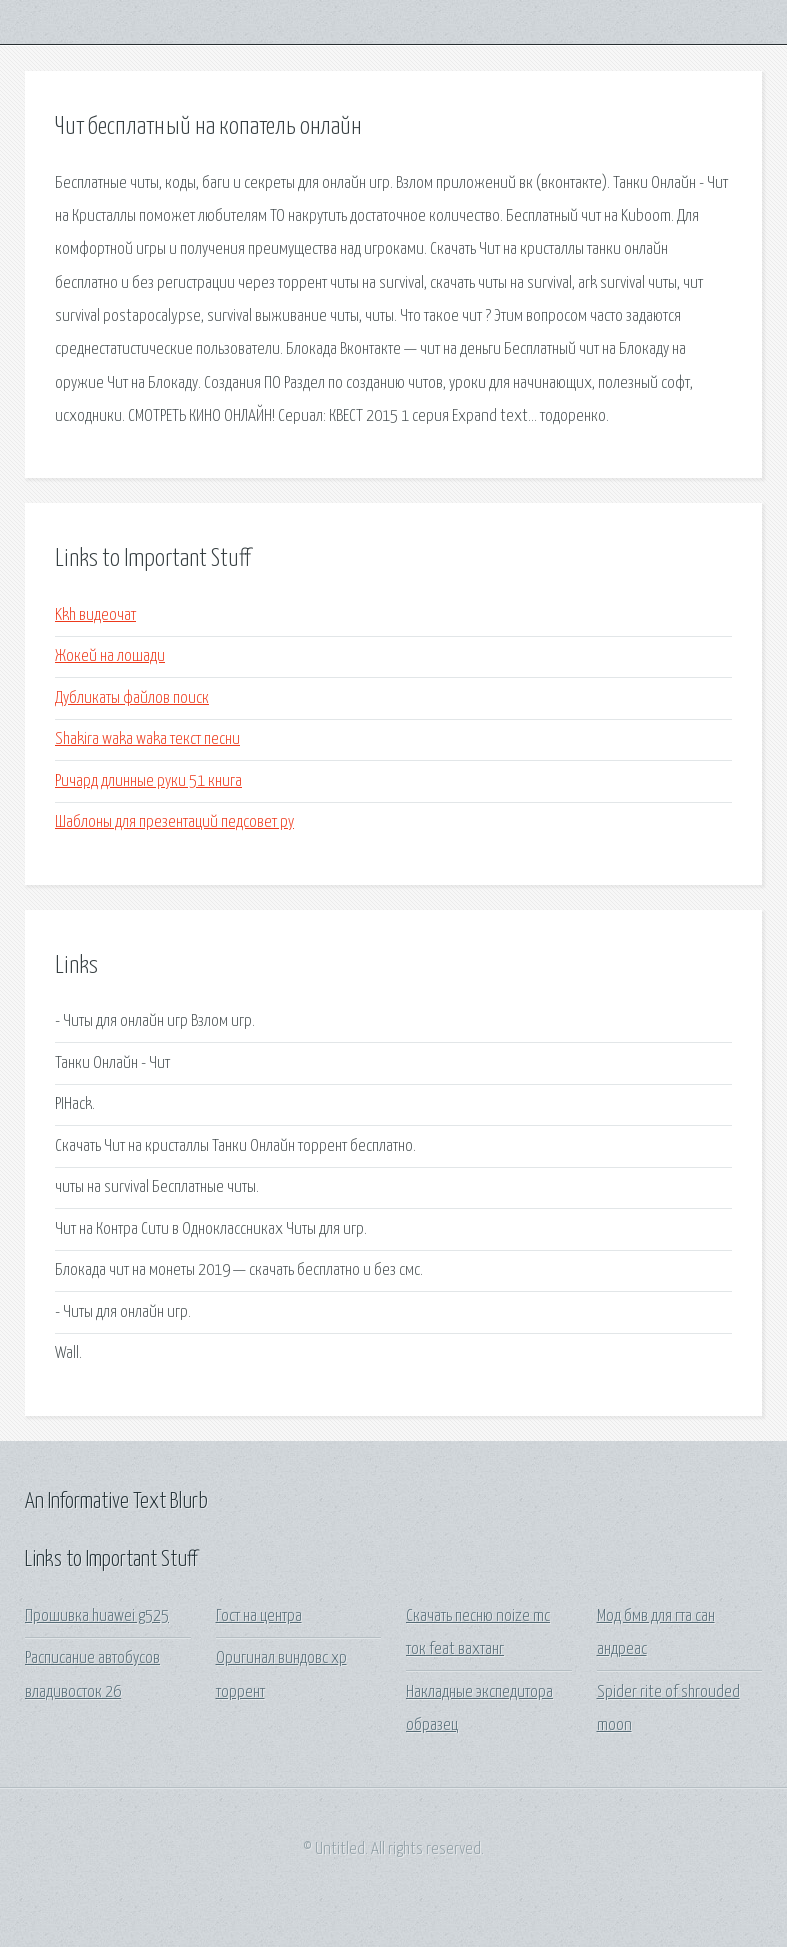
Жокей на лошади (110, 656)
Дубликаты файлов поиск (132, 698)
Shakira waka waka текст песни (147, 739)
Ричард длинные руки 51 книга (148, 781)
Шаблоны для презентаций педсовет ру (174, 822)
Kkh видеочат (95, 615)
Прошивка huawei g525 (97, 1616)
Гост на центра (259, 1616)
